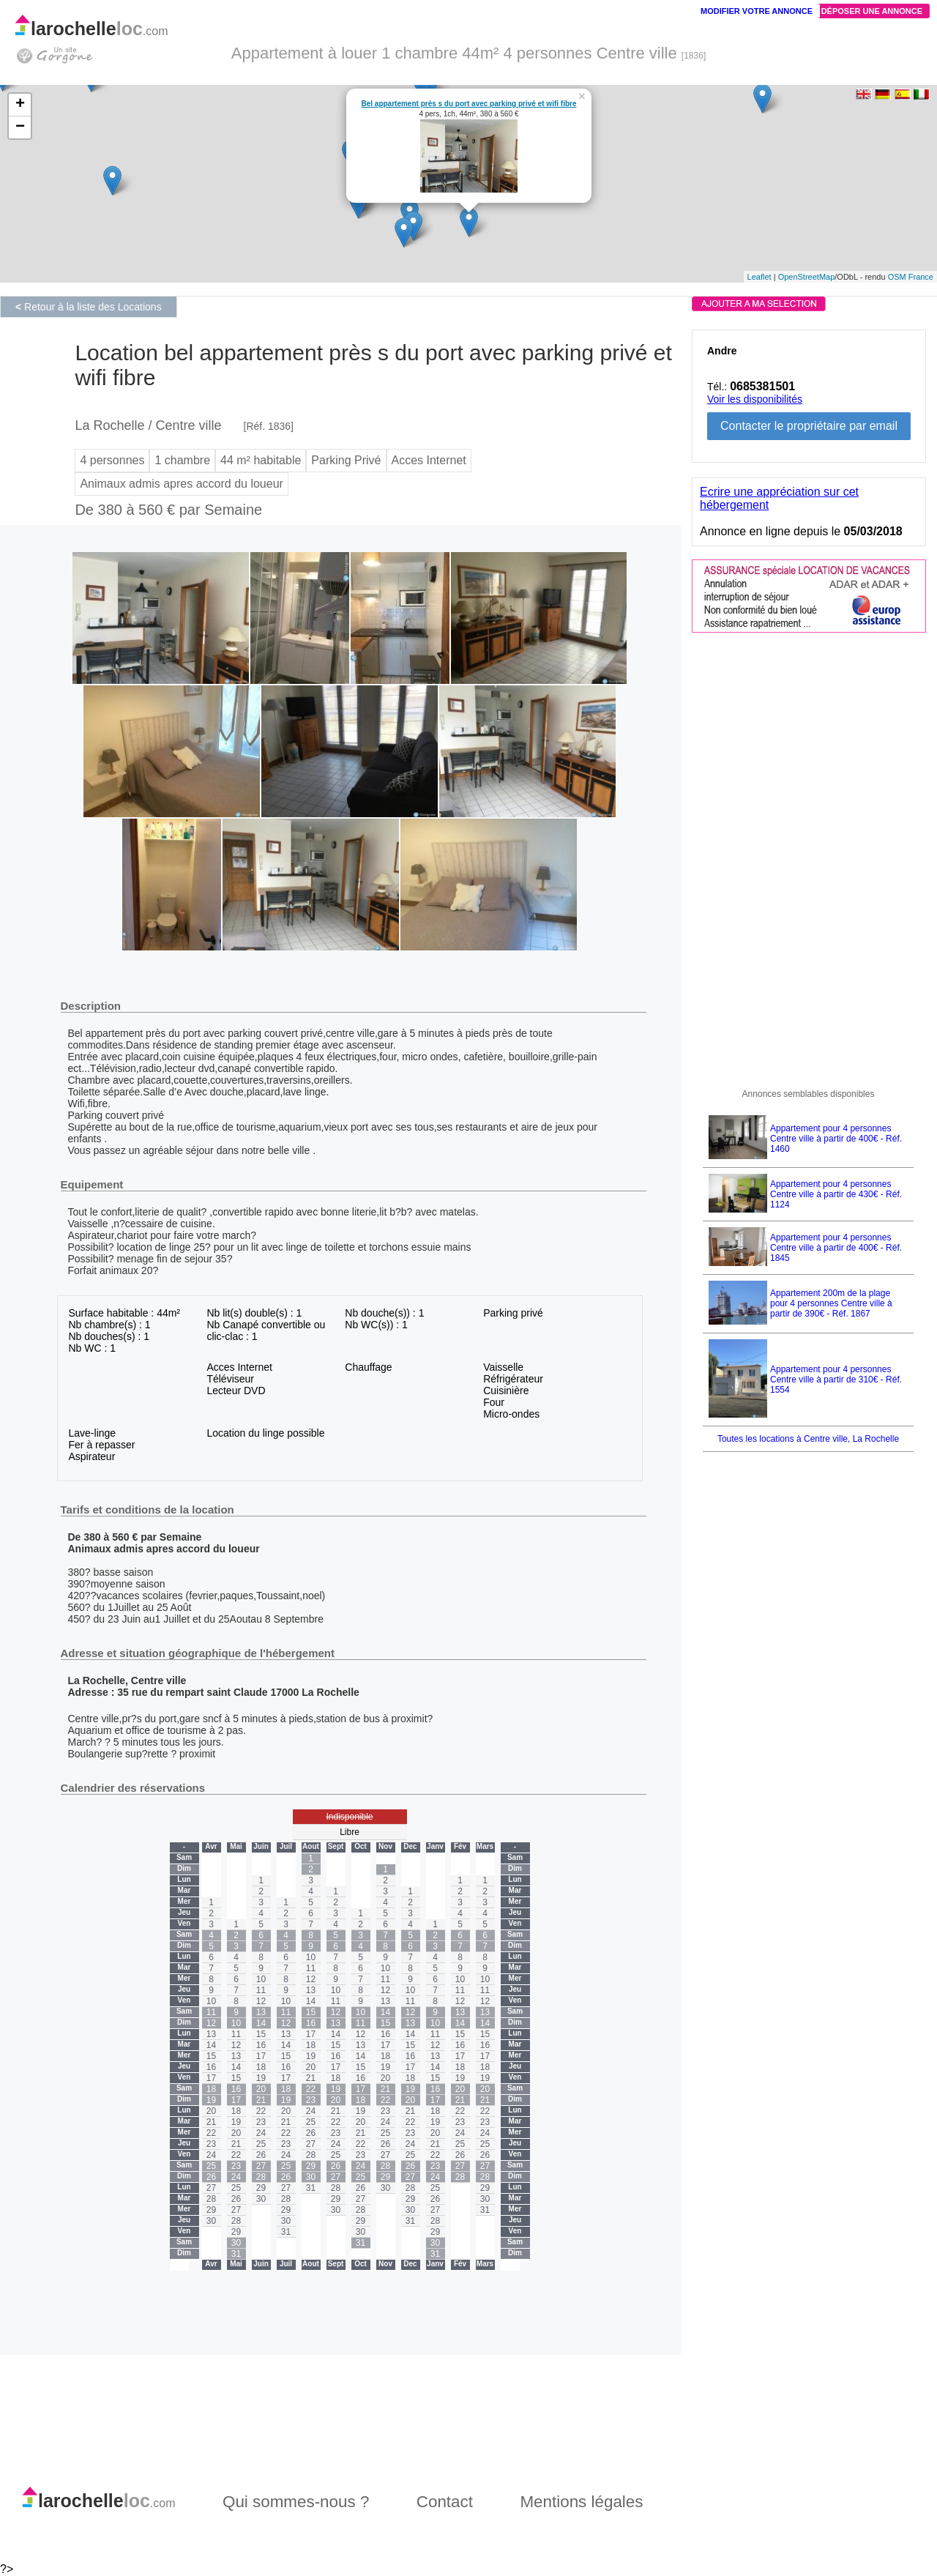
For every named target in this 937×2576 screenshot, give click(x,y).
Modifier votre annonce (757, 11)
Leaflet (759, 276)
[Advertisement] (801, 855)
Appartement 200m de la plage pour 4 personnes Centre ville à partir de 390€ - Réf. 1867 (831, 1303)
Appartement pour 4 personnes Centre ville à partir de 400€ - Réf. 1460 (836, 1138)
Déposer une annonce (871, 11)
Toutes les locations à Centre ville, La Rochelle (808, 1439)
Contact (445, 2502)
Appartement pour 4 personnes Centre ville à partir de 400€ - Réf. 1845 (836, 1247)
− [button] (20, 127)
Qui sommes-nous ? (296, 2502)
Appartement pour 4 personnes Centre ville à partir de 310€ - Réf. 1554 (836, 1379)
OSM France (910, 276)
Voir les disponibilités (754, 399)
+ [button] (20, 105)
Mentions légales (581, 2502)
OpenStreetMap (806, 276)
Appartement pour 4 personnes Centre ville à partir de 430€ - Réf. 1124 (836, 1194)
